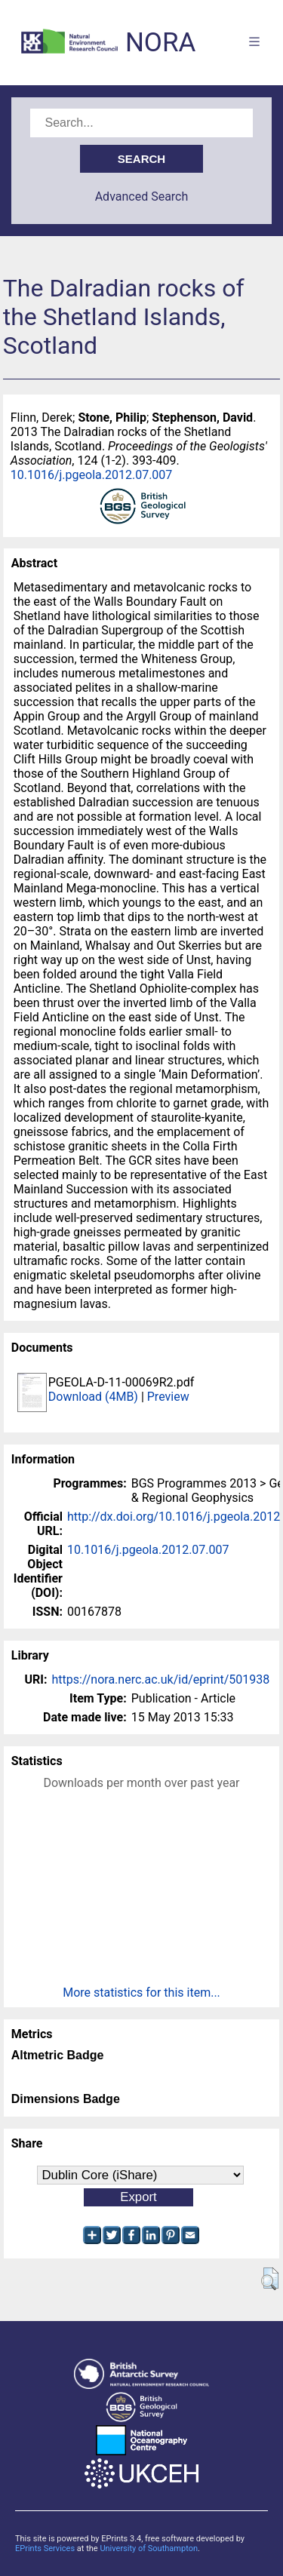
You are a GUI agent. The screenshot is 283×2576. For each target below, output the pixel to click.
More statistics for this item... (141, 1992)
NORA (160, 42)
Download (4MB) (93, 1396)
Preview (168, 1396)
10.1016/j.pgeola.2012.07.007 (92, 475)
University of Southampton (149, 2548)
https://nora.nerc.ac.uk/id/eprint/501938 (160, 1679)
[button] (269, 2278)
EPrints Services (45, 2548)
